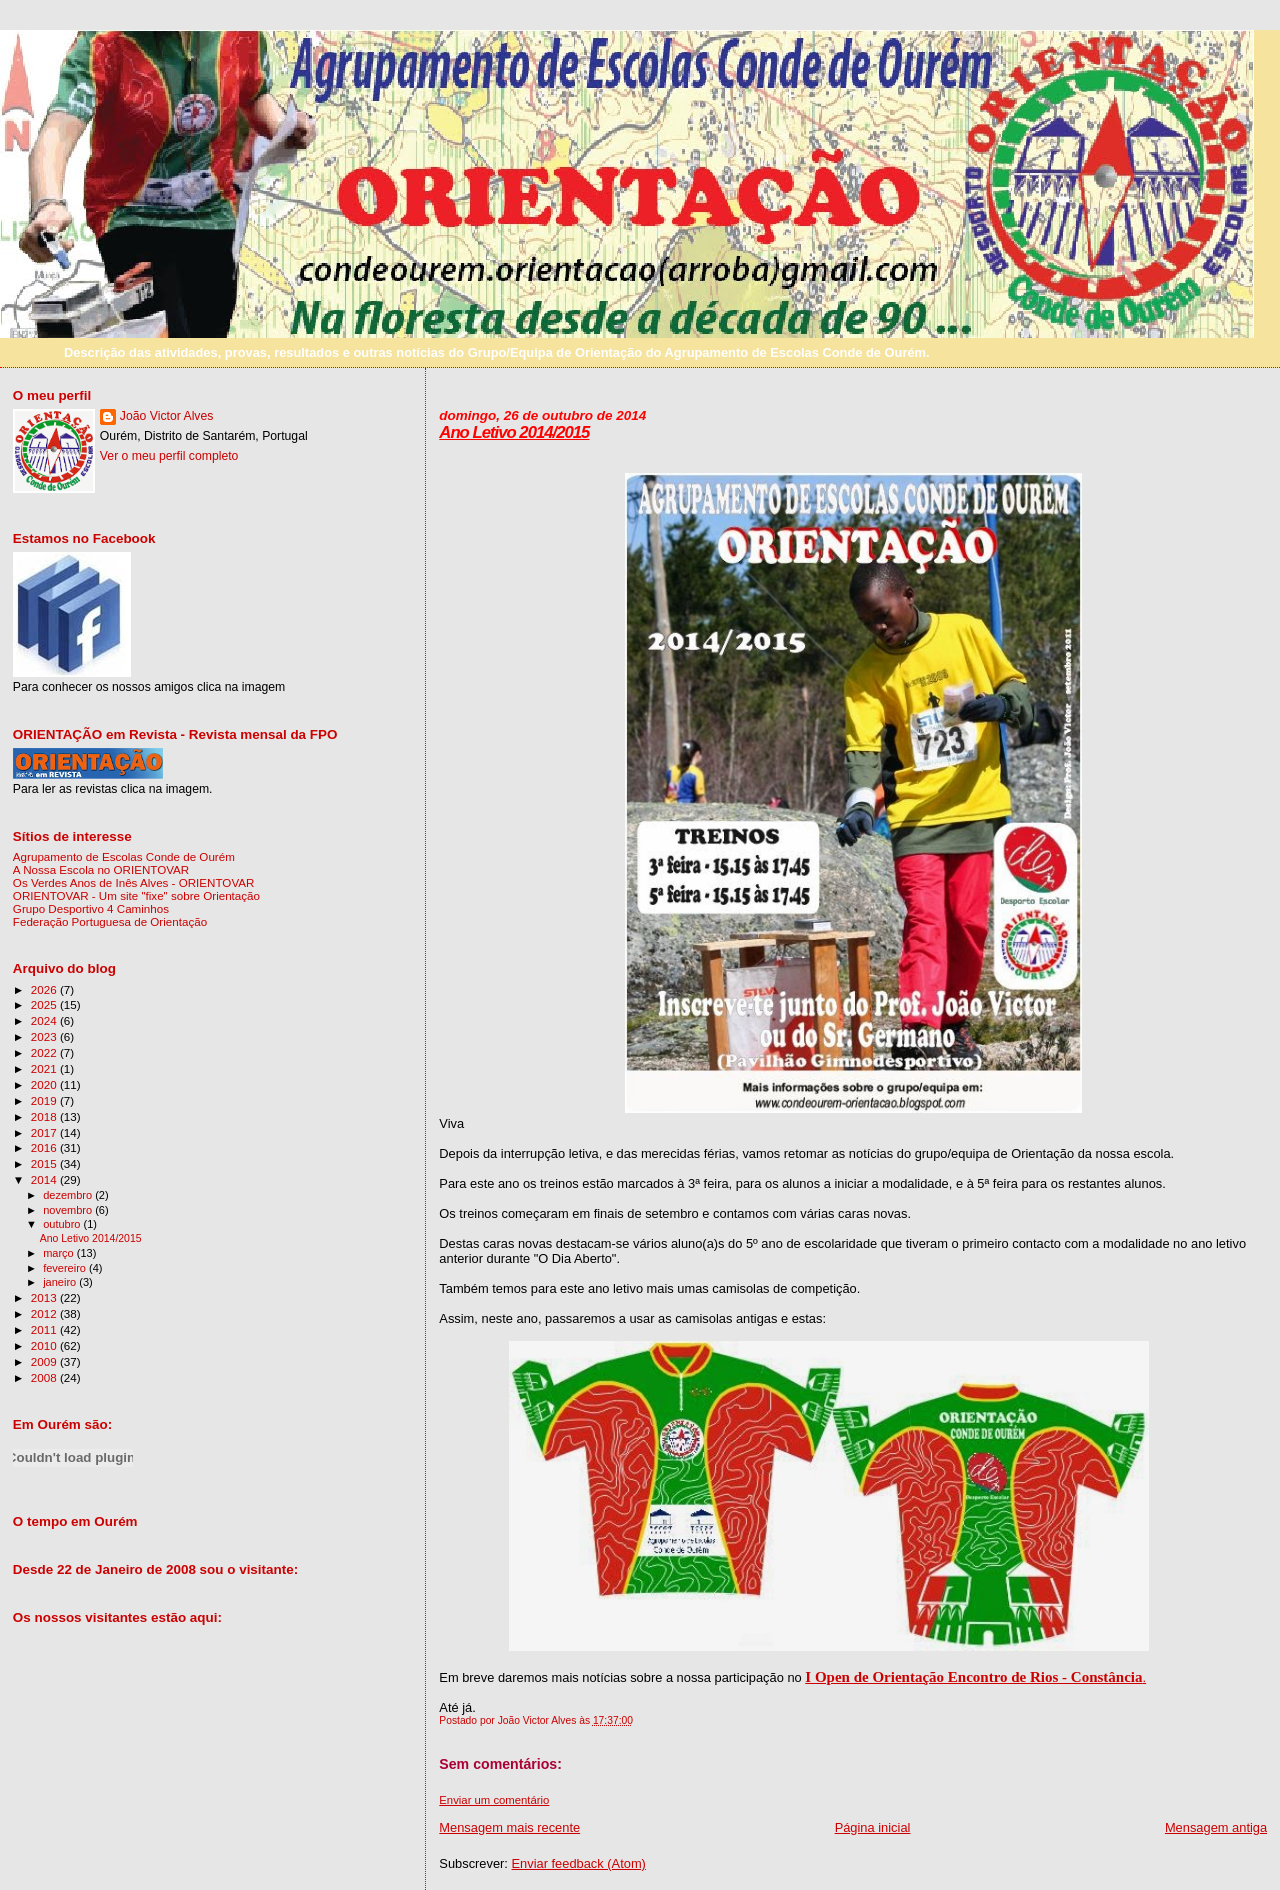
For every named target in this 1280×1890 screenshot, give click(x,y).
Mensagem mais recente (509, 1827)
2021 (45, 1068)
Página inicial (873, 1827)
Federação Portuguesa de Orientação (110, 921)
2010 (45, 1345)
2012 (45, 1313)
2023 (45, 1036)
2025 (45, 1004)
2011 (45, 1329)
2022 (45, 1052)
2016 (45, 1147)
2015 (45, 1163)
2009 (45, 1361)
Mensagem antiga (1216, 1827)
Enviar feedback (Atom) (579, 1863)
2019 (45, 1100)
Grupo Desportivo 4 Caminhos (91, 908)
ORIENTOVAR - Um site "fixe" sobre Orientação (136, 895)
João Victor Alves (167, 416)
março (60, 1253)
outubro (63, 1224)
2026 (45, 989)
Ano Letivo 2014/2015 (514, 432)
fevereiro (66, 1268)
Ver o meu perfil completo (169, 456)
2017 (45, 1132)
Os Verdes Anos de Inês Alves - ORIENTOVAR (134, 882)
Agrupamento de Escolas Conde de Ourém (124, 856)
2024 (45, 1020)
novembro (69, 1210)
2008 (45, 1377)
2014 (45, 1179)
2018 (45, 1116)
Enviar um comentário (494, 1800)
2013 (45, 1297)
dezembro (69, 1195)
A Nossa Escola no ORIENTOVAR (101, 869)
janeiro (61, 1282)
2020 (45, 1084)
